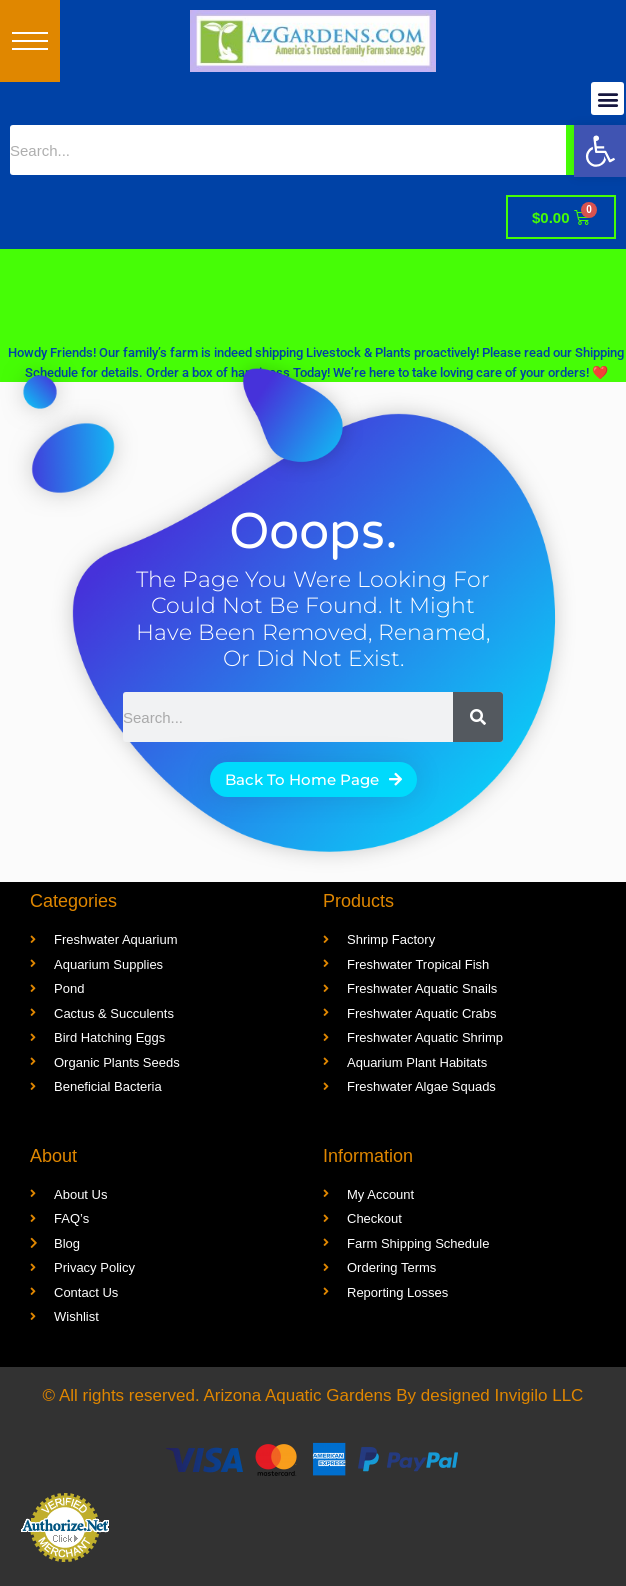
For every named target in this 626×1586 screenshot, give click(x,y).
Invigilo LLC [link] (539, 1395)
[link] (600, 151)
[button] (30, 41)
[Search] (478, 717)
